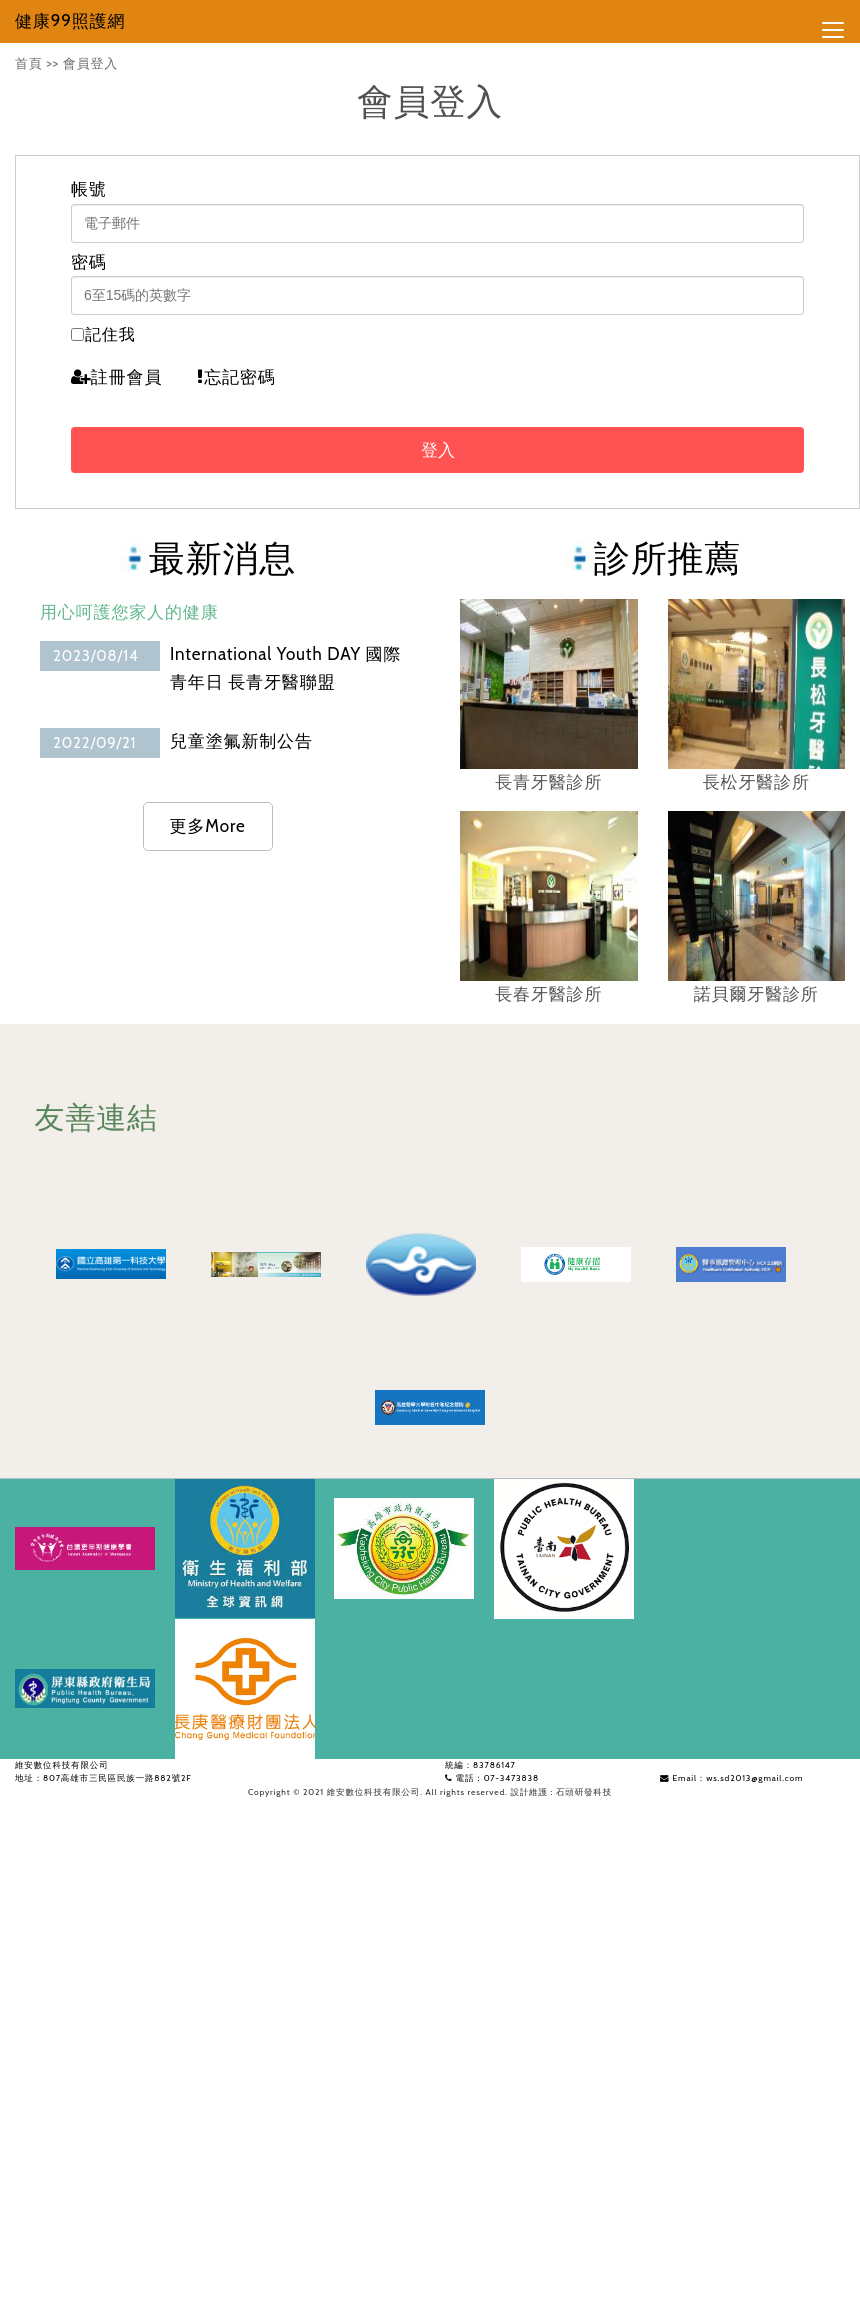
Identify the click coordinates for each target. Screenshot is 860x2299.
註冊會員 (116, 376)
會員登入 (90, 63)
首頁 (29, 63)
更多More (208, 826)
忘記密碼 (236, 376)
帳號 (89, 189)
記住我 (110, 334)
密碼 (89, 262)
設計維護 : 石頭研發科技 (561, 1792)
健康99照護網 (70, 21)
